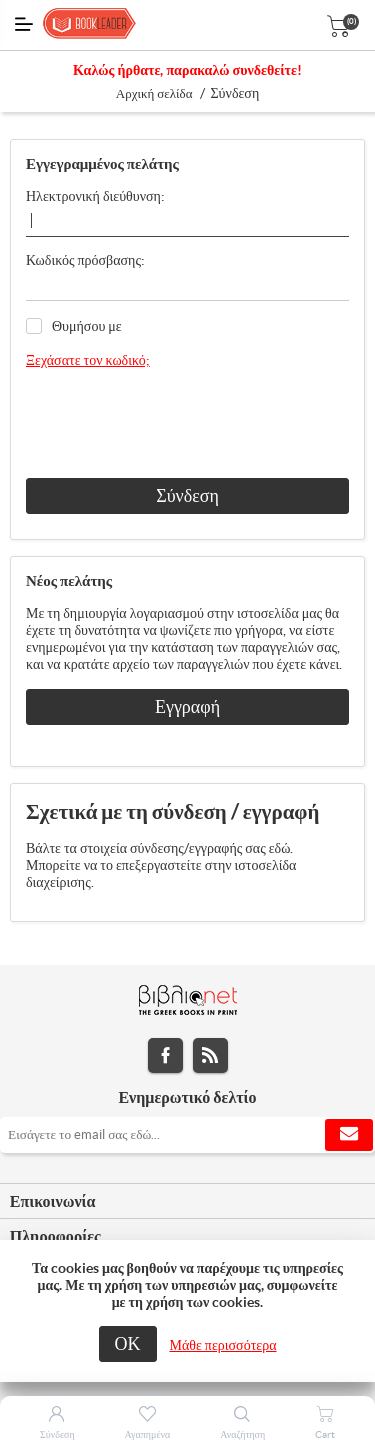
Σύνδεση (187, 495)
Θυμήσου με (87, 326)
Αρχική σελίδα (154, 93)
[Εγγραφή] (187, 1135)
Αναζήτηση (242, 1434)
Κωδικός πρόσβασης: (85, 260)
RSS (210, 1055)
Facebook (165, 1055)
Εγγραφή (187, 706)
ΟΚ (128, 1343)
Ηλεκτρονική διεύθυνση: (95, 196)
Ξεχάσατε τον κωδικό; (88, 360)
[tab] (187, 1202)
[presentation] (178, 424)
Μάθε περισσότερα (223, 1345)
